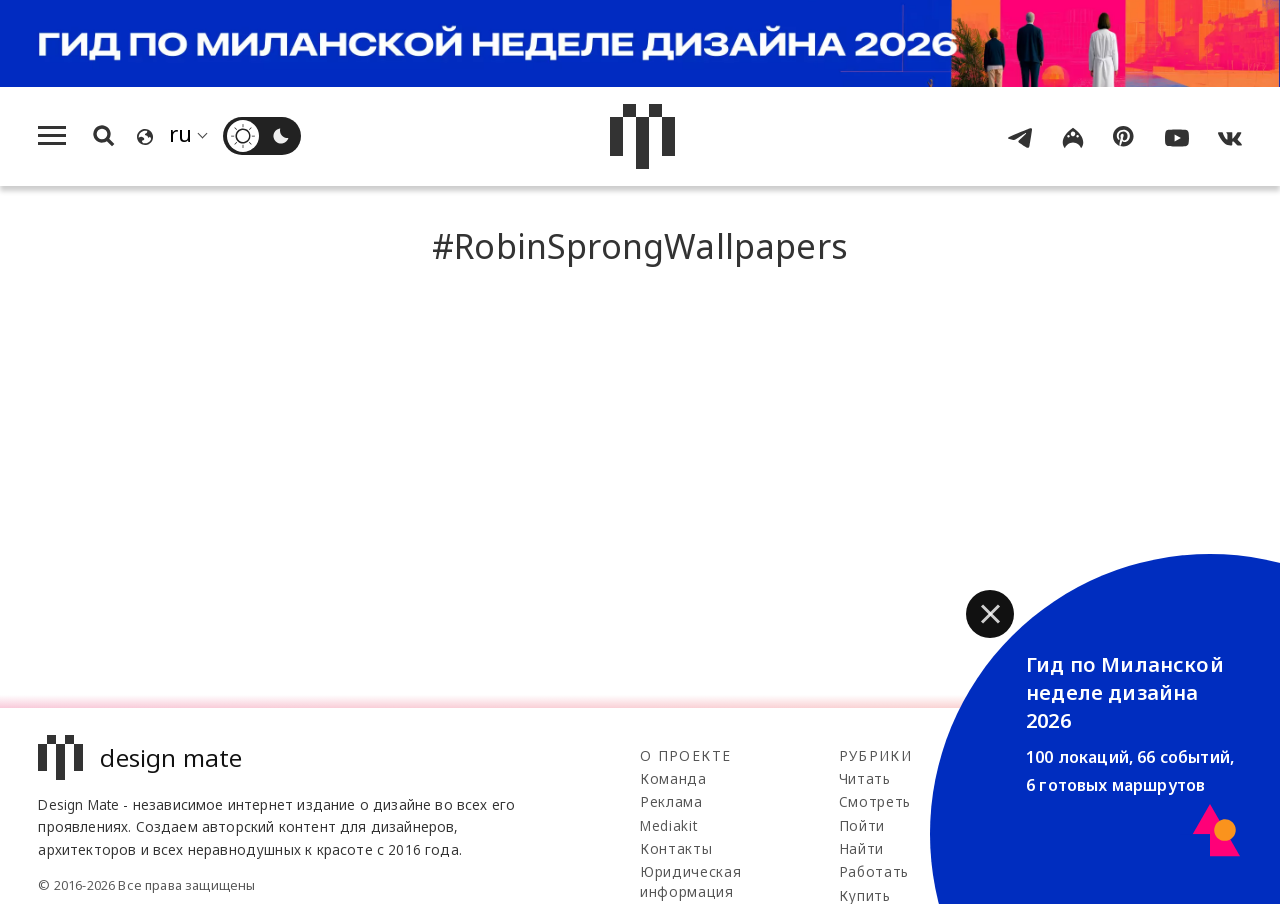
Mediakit (668, 825)
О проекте (685, 755)
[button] (990, 614)
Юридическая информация (690, 881)
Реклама (671, 801)
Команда (673, 778)
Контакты (676, 848)
